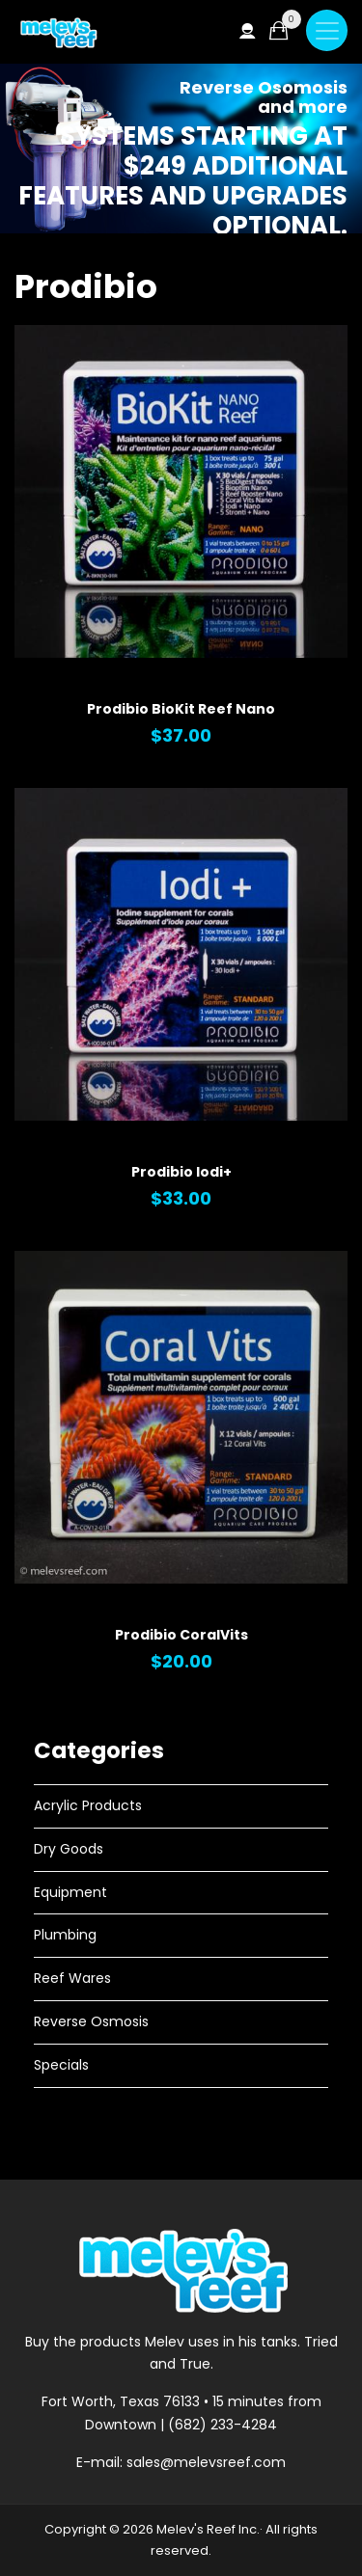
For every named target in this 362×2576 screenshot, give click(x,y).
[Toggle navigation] (327, 30)
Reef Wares (72, 1978)
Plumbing (65, 1934)
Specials (61, 2064)
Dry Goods (68, 1848)
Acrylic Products (88, 1805)
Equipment (70, 1892)
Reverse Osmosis (91, 2021)
